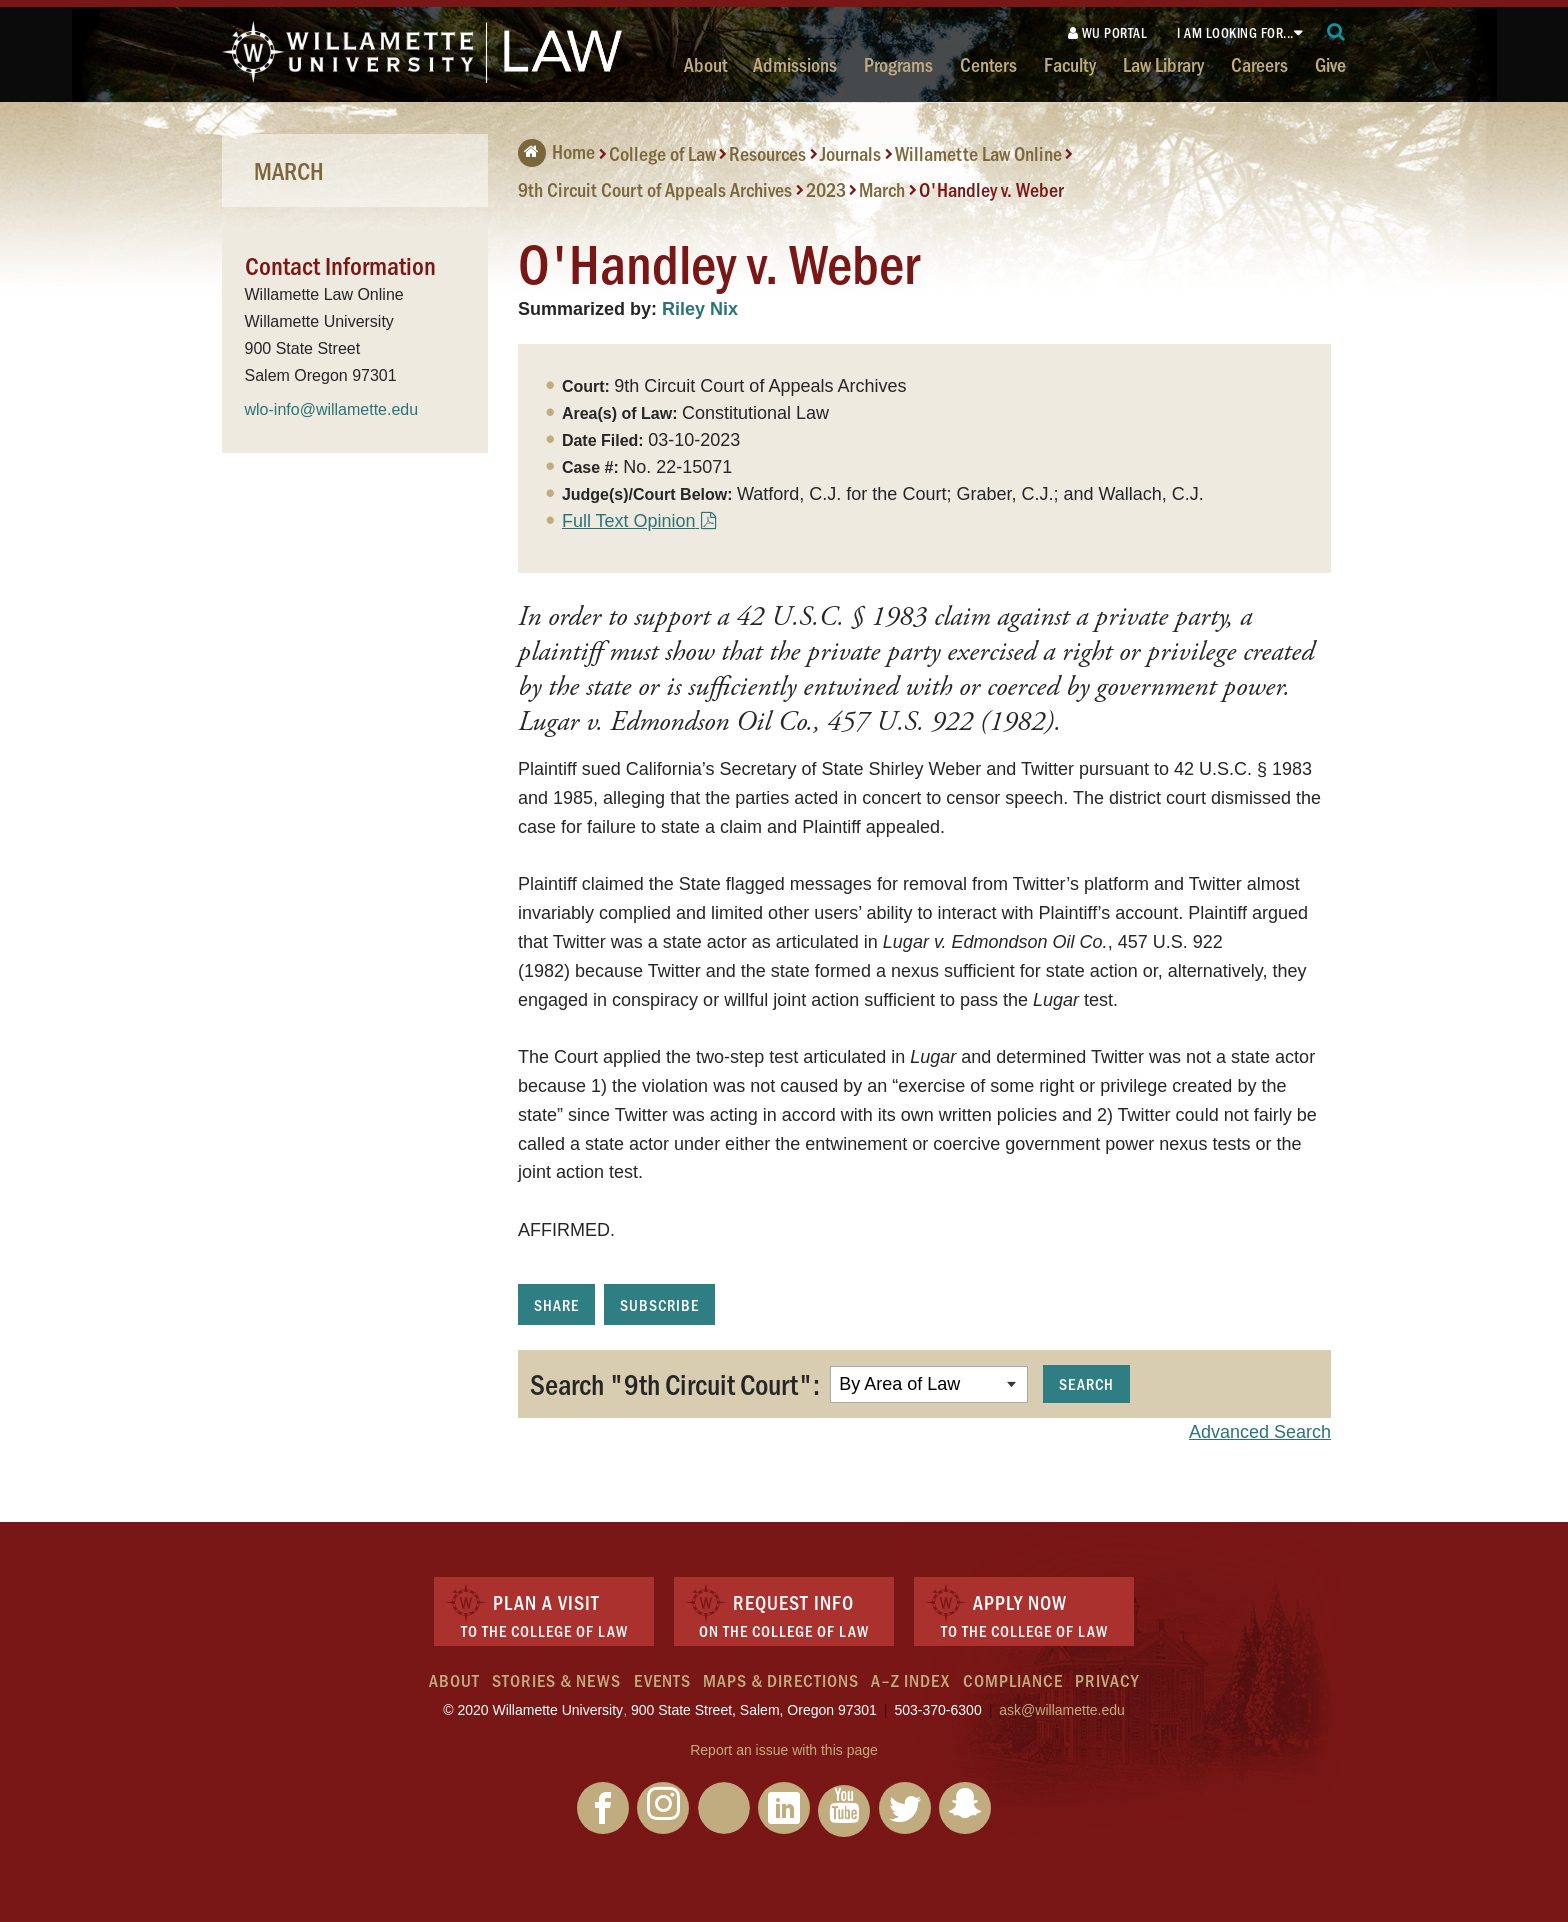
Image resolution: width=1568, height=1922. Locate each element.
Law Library (1163, 64)
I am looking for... (1235, 32)
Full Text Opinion (629, 521)
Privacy (1107, 1680)
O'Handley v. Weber (991, 189)
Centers (988, 64)
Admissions (795, 64)
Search (1086, 1383)
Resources (767, 153)
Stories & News (556, 1680)
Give (1330, 64)
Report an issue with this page (784, 1750)
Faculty (1070, 64)
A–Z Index (910, 1680)
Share (556, 1304)
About (705, 64)
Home (556, 151)
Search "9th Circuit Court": (675, 1383)
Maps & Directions (781, 1680)
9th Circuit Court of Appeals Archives (655, 189)
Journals (850, 153)
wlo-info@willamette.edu (332, 409)
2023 (826, 189)
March (882, 189)
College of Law (662, 153)
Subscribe (659, 1304)
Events (662, 1680)
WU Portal (1108, 32)
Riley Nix (700, 309)
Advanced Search (1260, 1432)
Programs (898, 64)
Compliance (1013, 1680)
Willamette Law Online (978, 153)
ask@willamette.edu (1062, 1710)
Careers (1259, 64)
